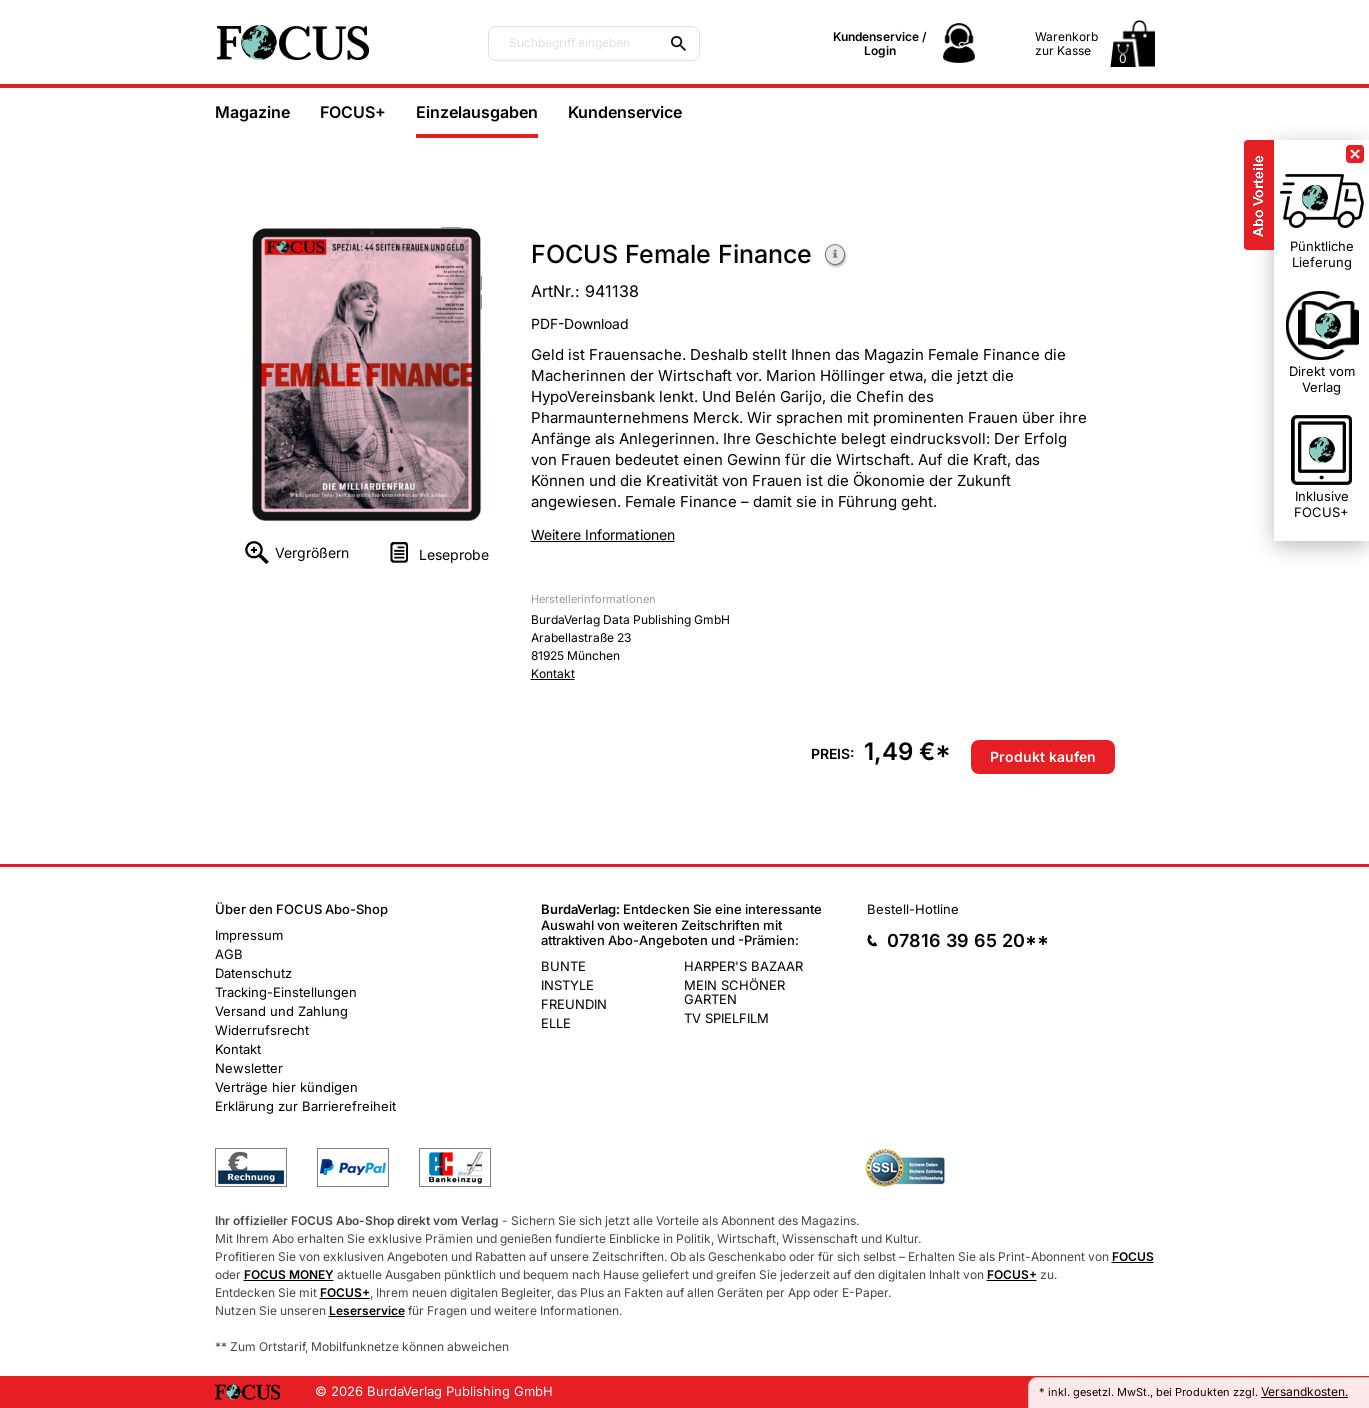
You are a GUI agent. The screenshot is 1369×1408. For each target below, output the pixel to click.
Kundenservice (625, 112)
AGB (229, 954)
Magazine (252, 112)
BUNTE (563, 966)
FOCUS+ (353, 112)
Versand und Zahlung (281, 1011)
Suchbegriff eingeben (569, 43)
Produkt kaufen (1043, 756)
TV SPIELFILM (726, 1018)
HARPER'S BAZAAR (743, 966)
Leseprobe (454, 554)
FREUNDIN (574, 1004)
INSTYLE (567, 985)
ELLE (556, 1023)
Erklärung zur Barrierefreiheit (305, 1106)
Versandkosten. (1304, 1391)
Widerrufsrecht (262, 1030)
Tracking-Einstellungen (286, 992)
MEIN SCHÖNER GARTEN (734, 992)
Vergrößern (312, 552)
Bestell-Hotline (913, 909)
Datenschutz (253, 973)
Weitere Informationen (836, 256)
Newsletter (249, 1068)
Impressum (249, 935)
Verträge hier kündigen (286, 1087)
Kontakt (553, 673)
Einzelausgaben (477, 112)
